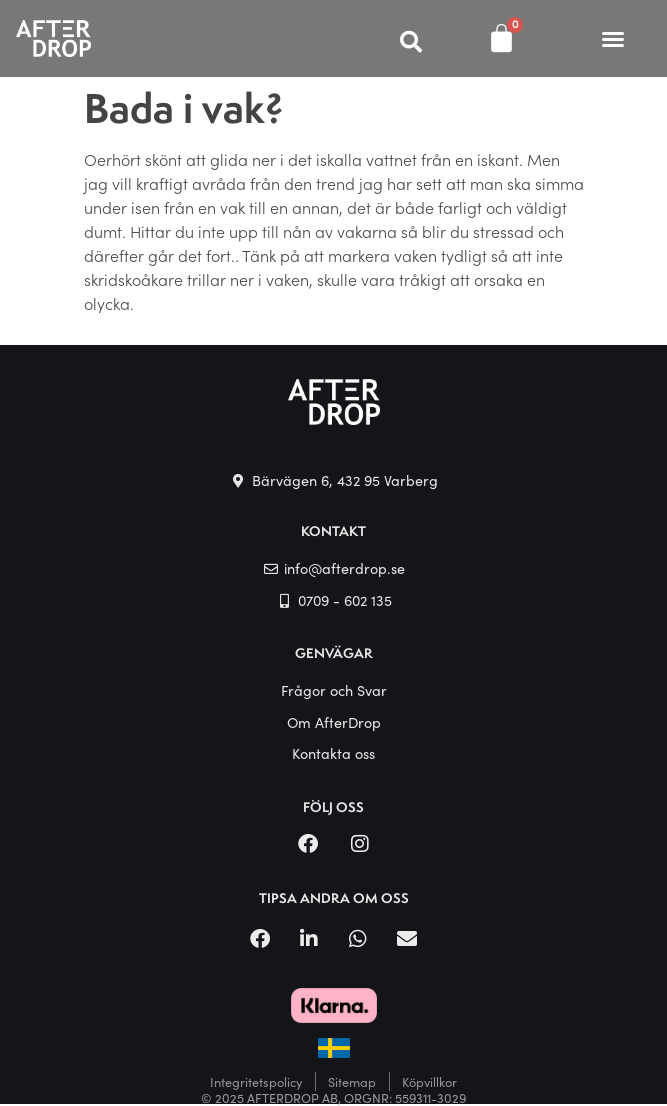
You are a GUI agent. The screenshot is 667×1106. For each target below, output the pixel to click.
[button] (613, 39)
